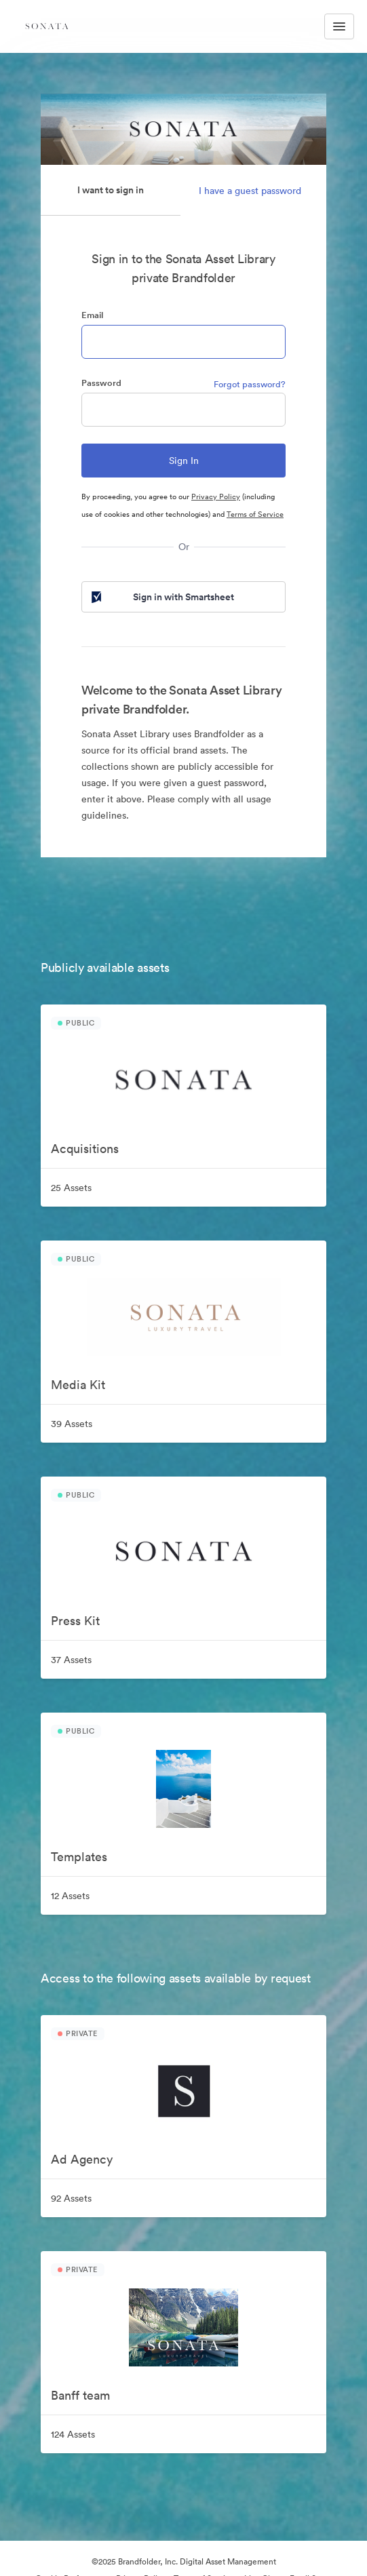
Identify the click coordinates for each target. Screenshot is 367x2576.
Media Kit (78, 1384)
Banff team (80, 2395)
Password (101, 383)
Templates (79, 1857)
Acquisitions (85, 1148)
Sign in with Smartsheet (161, 597)
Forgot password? (250, 384)
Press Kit (75, 1620)
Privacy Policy (215, 496)
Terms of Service (255, 514)
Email (92, 315)
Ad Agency (82, 2159)
